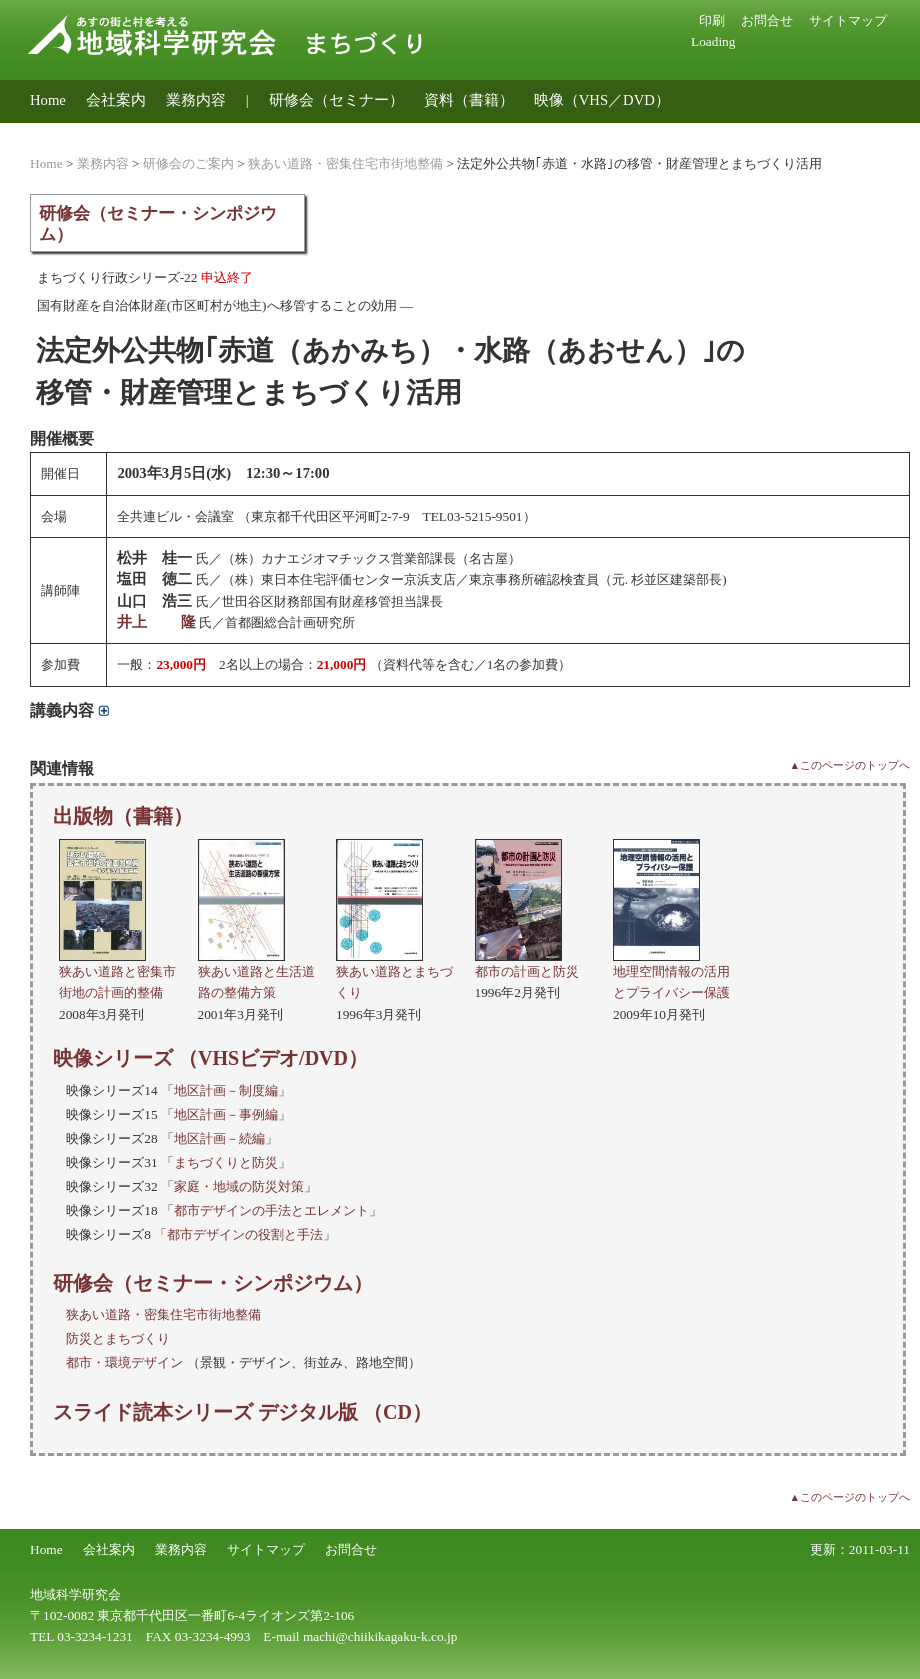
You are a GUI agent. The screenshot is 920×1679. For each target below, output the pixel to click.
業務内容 (196, 100)
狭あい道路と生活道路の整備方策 (256, 972)
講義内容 (69, 710)
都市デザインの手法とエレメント (271, 1210)
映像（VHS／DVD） (602, 100)
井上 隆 (156, 622)
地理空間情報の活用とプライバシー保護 (671, 972)
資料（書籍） (469, 100)
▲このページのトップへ (849, 765)
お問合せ (767, 20)
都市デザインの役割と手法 (245, 1234)
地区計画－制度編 (226, 1090)
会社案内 (116, 100)
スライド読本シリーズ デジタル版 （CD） (242, 1412)
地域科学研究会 (75, 1594)
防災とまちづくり (118, 1338)
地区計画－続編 (219, 1138)
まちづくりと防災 (226, 1162)
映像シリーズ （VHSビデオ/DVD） (210, 1058)
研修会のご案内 (188, 163)
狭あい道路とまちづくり (394, 972)
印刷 (712, 20)
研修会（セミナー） (336, 100)
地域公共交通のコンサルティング (142, 131)
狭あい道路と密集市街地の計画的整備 (117, 972)
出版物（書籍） (123, 816)
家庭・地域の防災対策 (239, 1186)
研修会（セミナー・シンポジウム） (213, 1283)
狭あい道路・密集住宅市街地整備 (345, 163)
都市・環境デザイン (124, 1362)
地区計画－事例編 (226, 1114)
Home (48, 100)
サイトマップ (848, 20)
